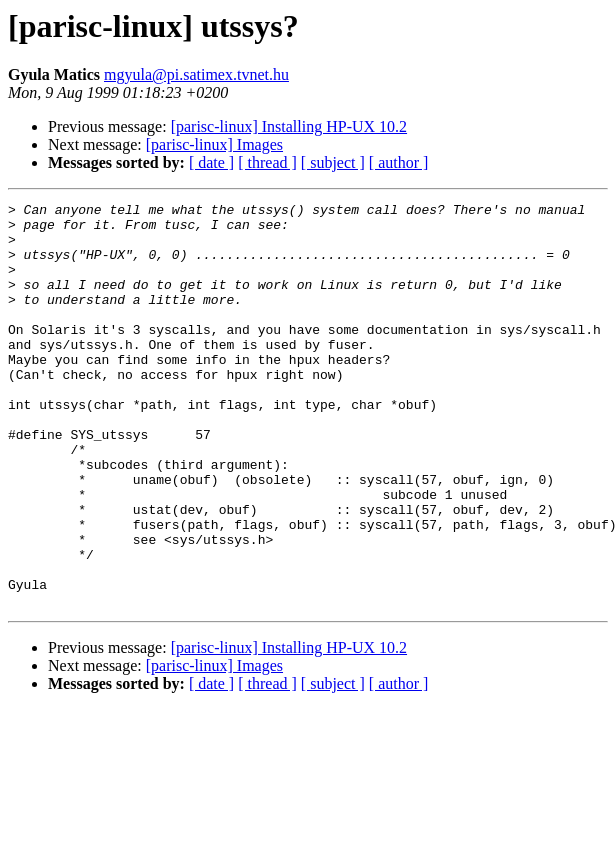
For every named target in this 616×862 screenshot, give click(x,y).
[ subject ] (333, 162)
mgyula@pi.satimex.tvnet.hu (196, 74)
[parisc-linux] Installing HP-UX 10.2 (289, 126)
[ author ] (399, 162)
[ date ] (211, 162)
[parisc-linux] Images (214, 144)
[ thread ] (267, 162)
